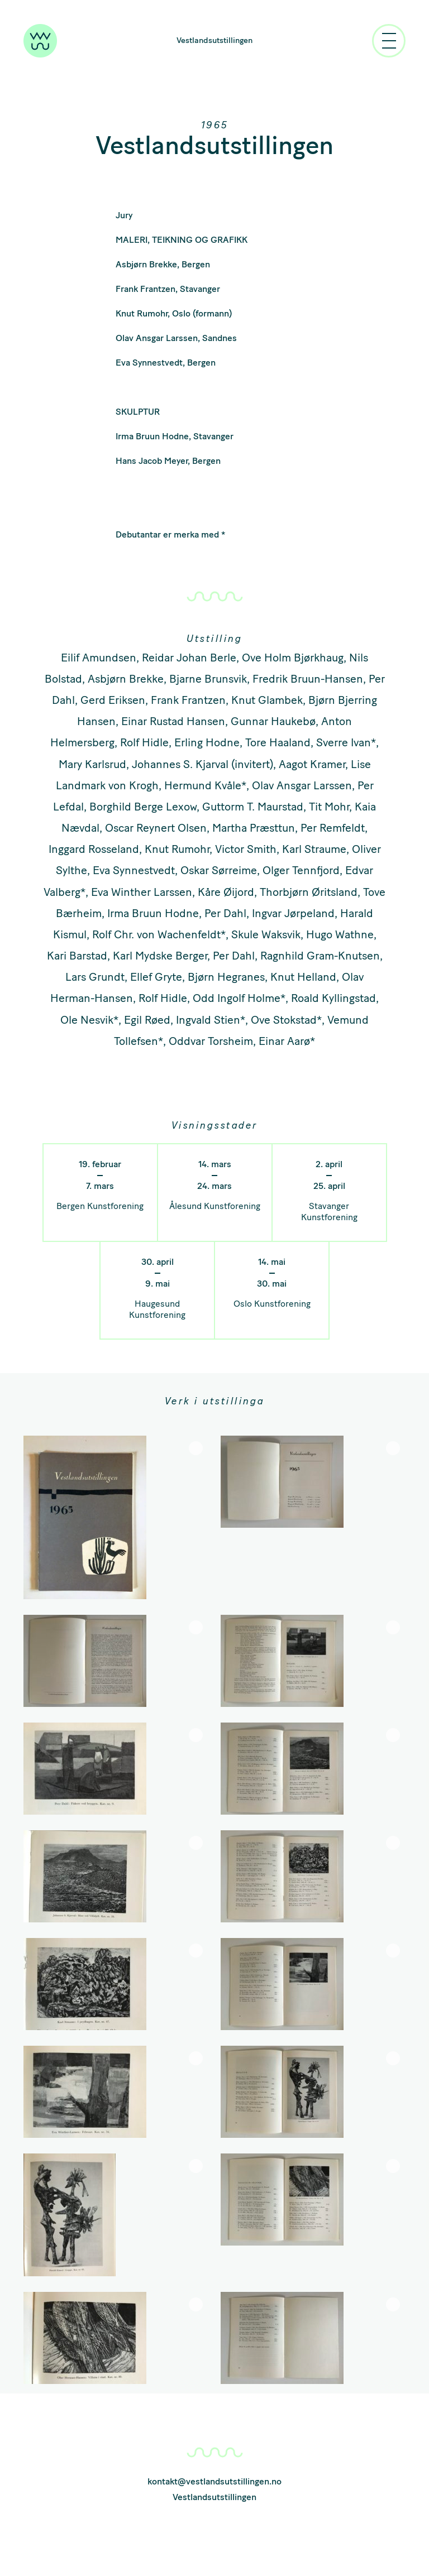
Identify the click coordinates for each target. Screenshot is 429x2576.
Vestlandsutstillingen (214, 40)
